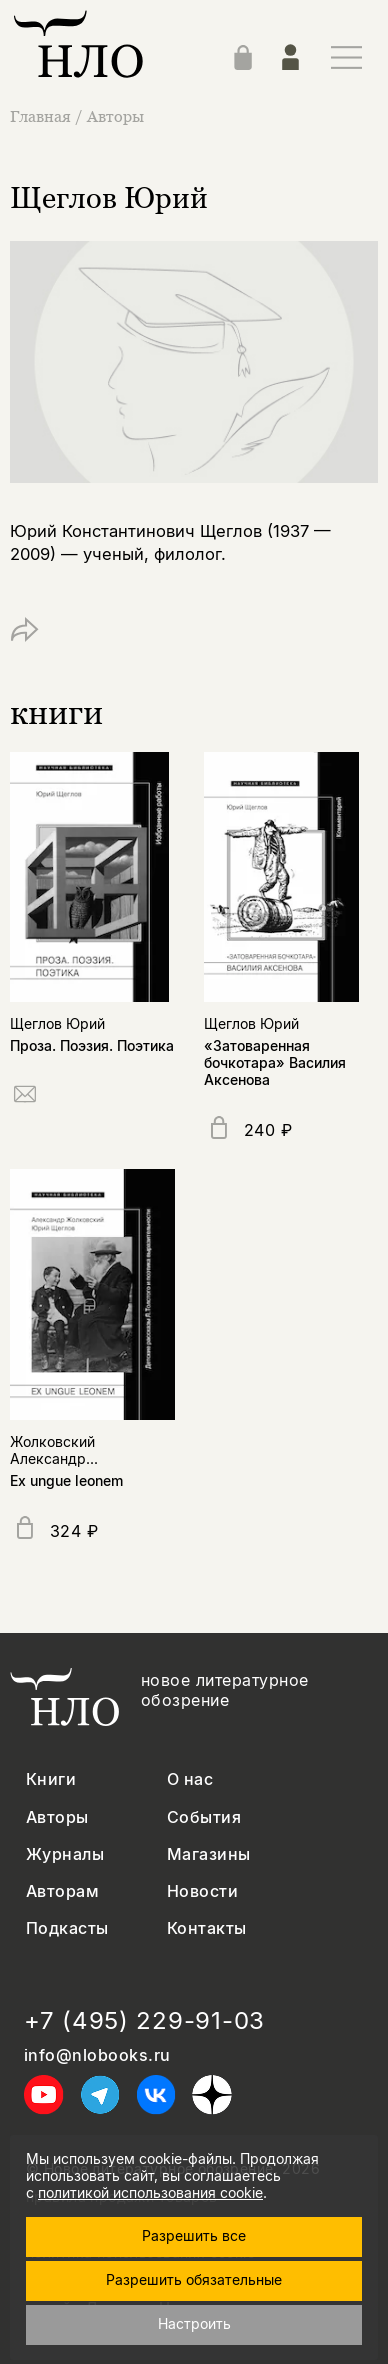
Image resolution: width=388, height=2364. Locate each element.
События (204, 1817)
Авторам (62, 1891)
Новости (202, 1891)
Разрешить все (194, 2235)
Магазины (209, 1854)
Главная (42, 116)
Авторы (115, 116)
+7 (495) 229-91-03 (144, 2021)
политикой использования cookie (150, 2192)
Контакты (207, 1928)
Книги (51, 1779)
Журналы (65, 1854)
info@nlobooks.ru (97, 2055)
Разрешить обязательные (194, 2279)
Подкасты (67, 1928)
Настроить (194, 2323)
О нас (190, 1779)
